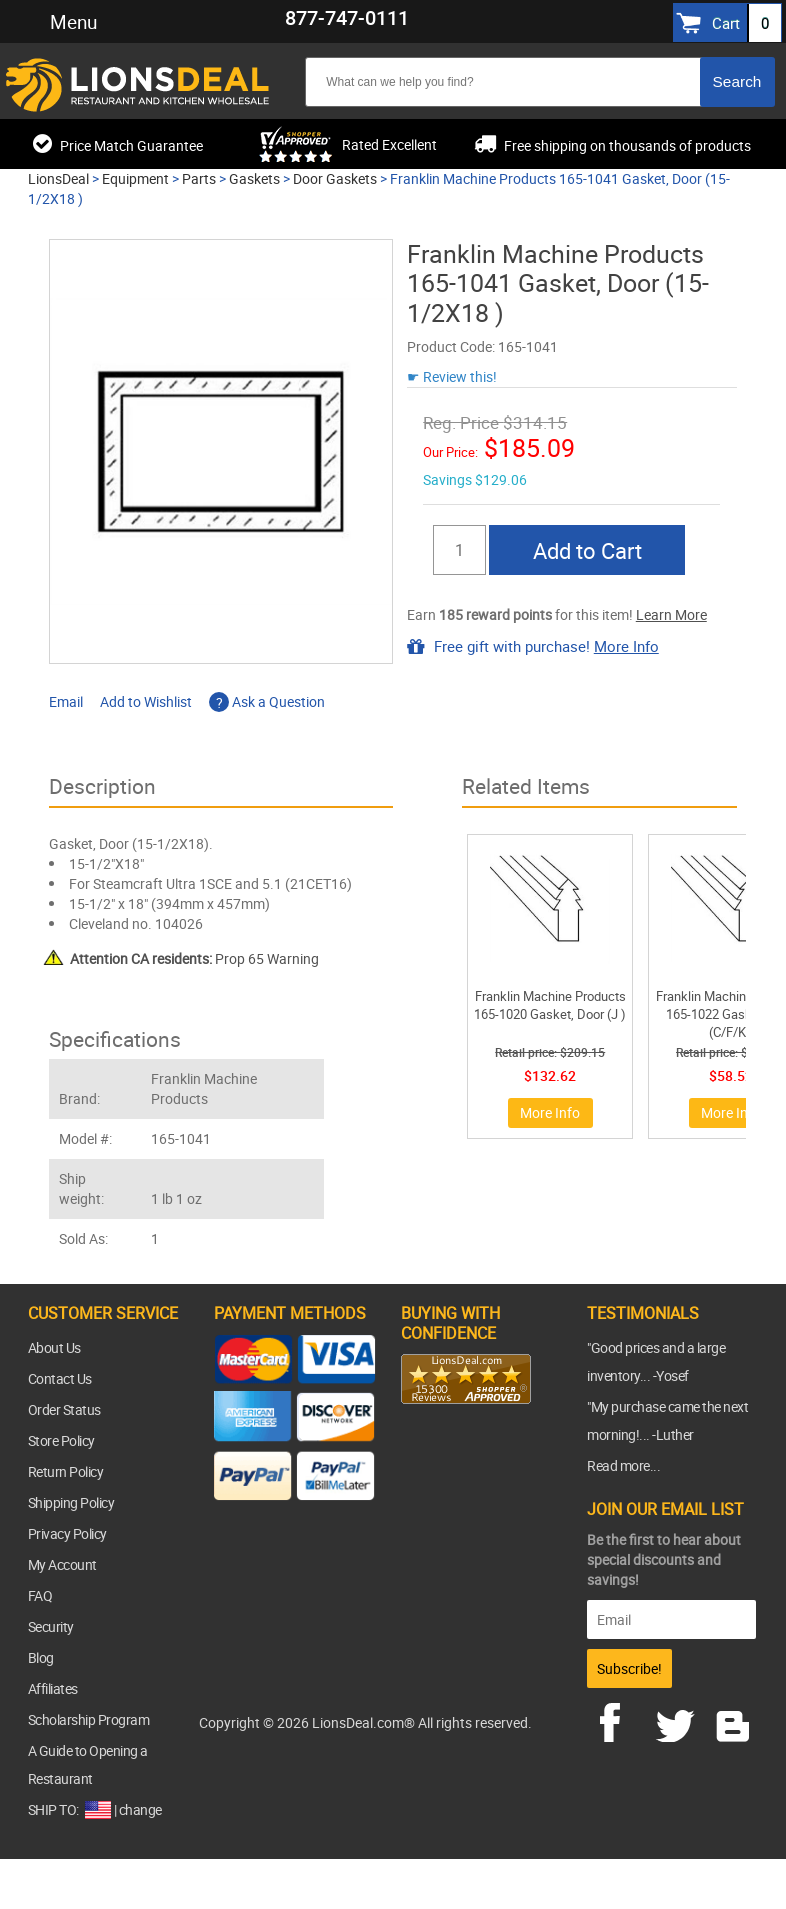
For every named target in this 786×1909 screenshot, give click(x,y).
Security (51, 1626)
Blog (41, 1657)
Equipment (135, 178)
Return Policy (66, 1471)
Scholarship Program (89, 1719)
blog (734, 1720)
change (140, 1809)
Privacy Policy (67, 1533)
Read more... (623, 1465)
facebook (624, 1720)
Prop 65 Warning (194, 958)
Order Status (64, 1409)
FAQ (40, 1595)
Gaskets (254, 178)
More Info (626, 646)
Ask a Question (267, 701)
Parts (199, 178)
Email (66, 701)
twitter (679, 1720)
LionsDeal (58, 178)
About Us (54, 1347)
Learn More (671, 614)
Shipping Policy (71, 1502)
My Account (62, 1564)
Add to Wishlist (146, 701)
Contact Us (60, 1378)
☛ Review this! (452, 376)
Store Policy (61, 1440)
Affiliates (53, 1688)
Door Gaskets (335, 178)
